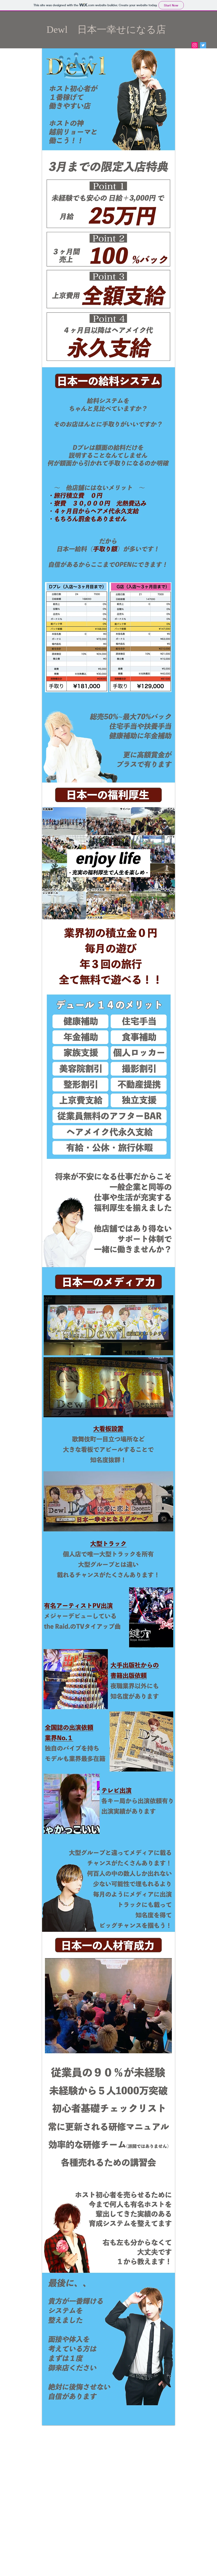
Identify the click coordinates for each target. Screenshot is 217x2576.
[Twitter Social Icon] (203, 45)
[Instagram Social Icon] (195, 45)
